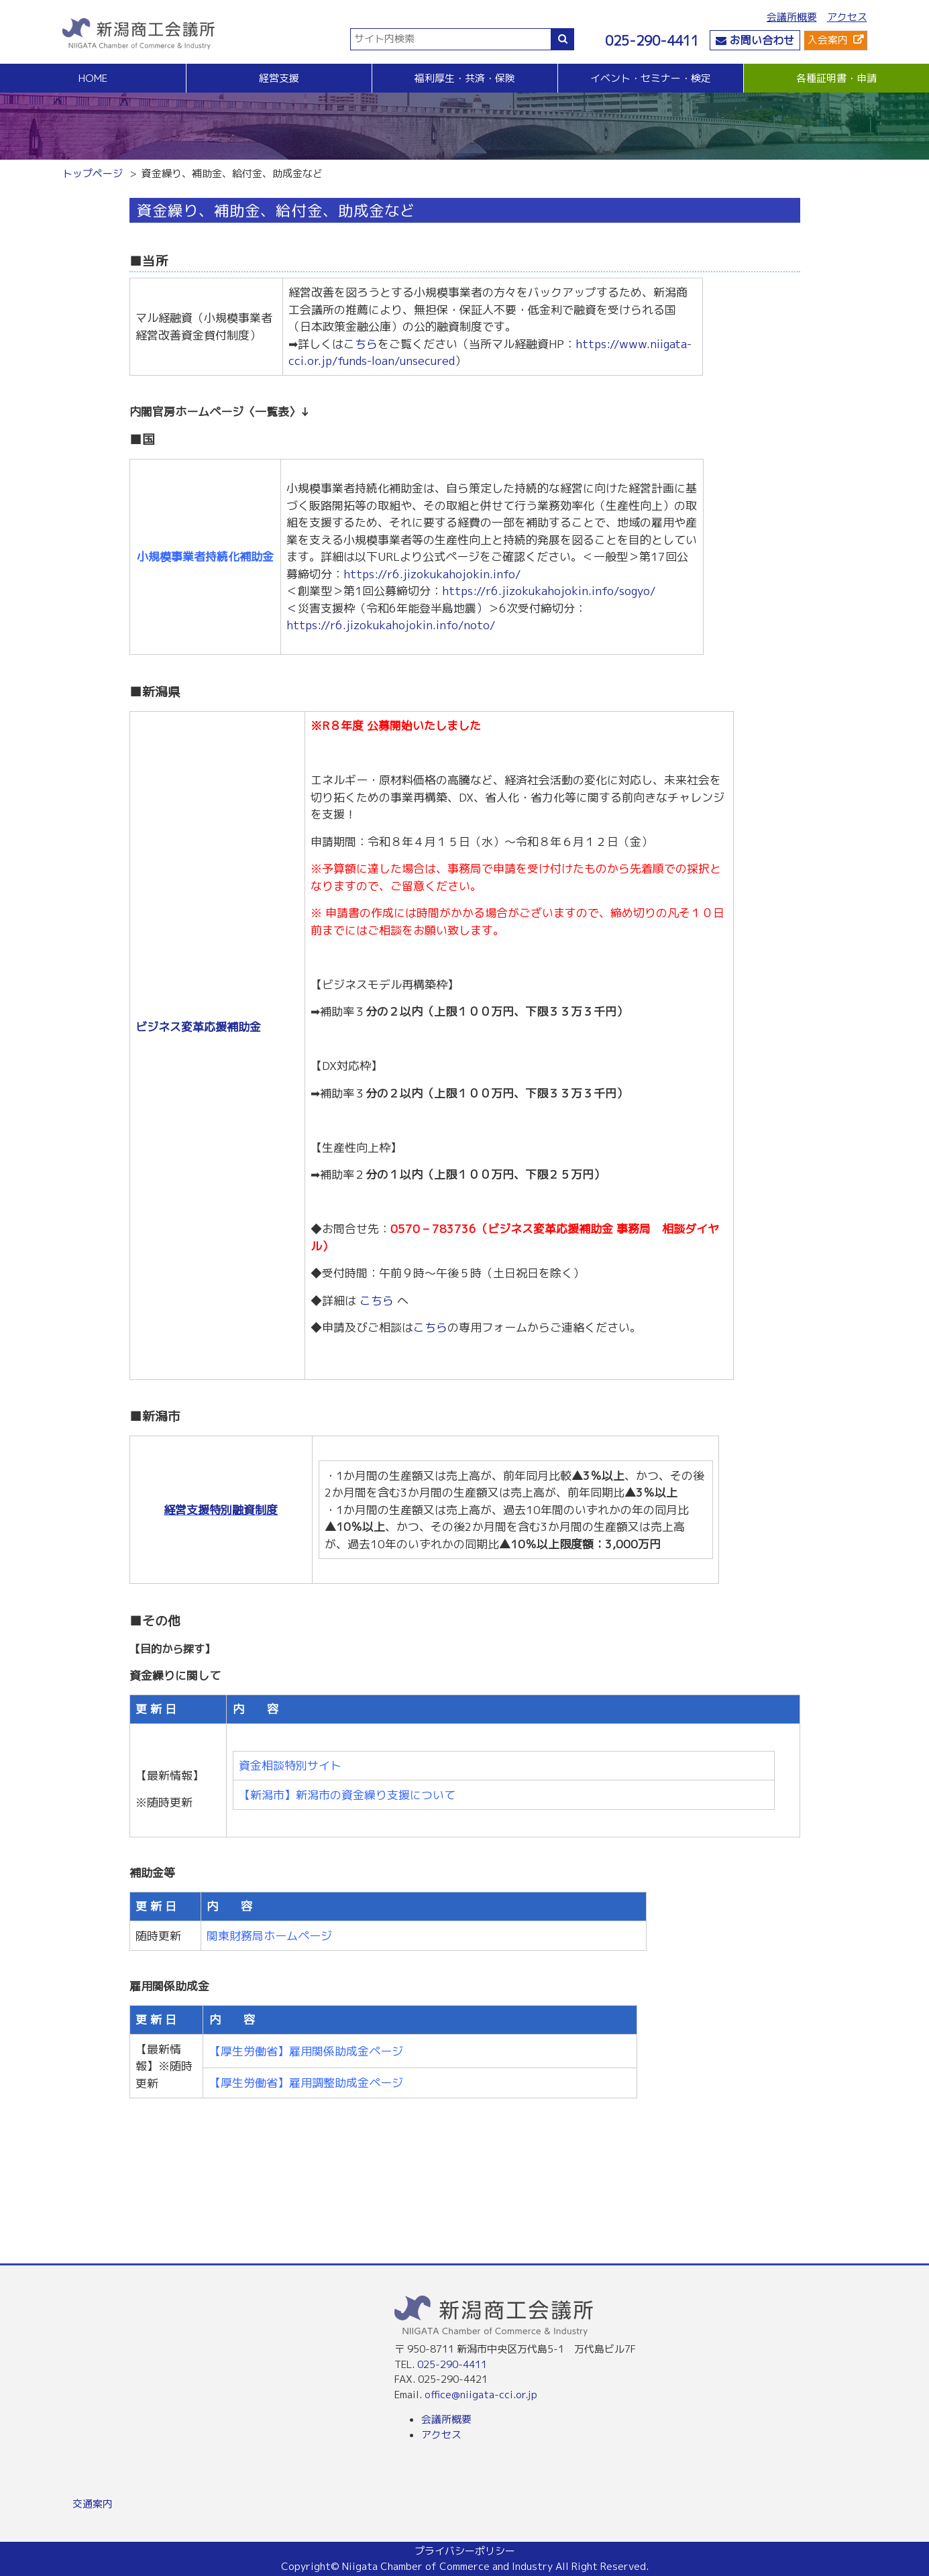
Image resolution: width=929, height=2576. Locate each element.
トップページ (92, 173)
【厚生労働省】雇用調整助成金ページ (306, 2082)
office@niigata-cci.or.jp (481, 2394)
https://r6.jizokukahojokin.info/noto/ (391, 625)
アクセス (847, 17)
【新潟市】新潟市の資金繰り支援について (347, 1795)
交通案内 (92, 2504)
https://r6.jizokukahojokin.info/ (432, 574)
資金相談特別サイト (290, 1765)
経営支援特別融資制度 (221, 1509)
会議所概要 (792, 17)
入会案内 (828, 40)
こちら (360, 344)
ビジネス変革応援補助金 (198, 1026)
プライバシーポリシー (465, 2551)
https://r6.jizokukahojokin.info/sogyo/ (549, 590)
